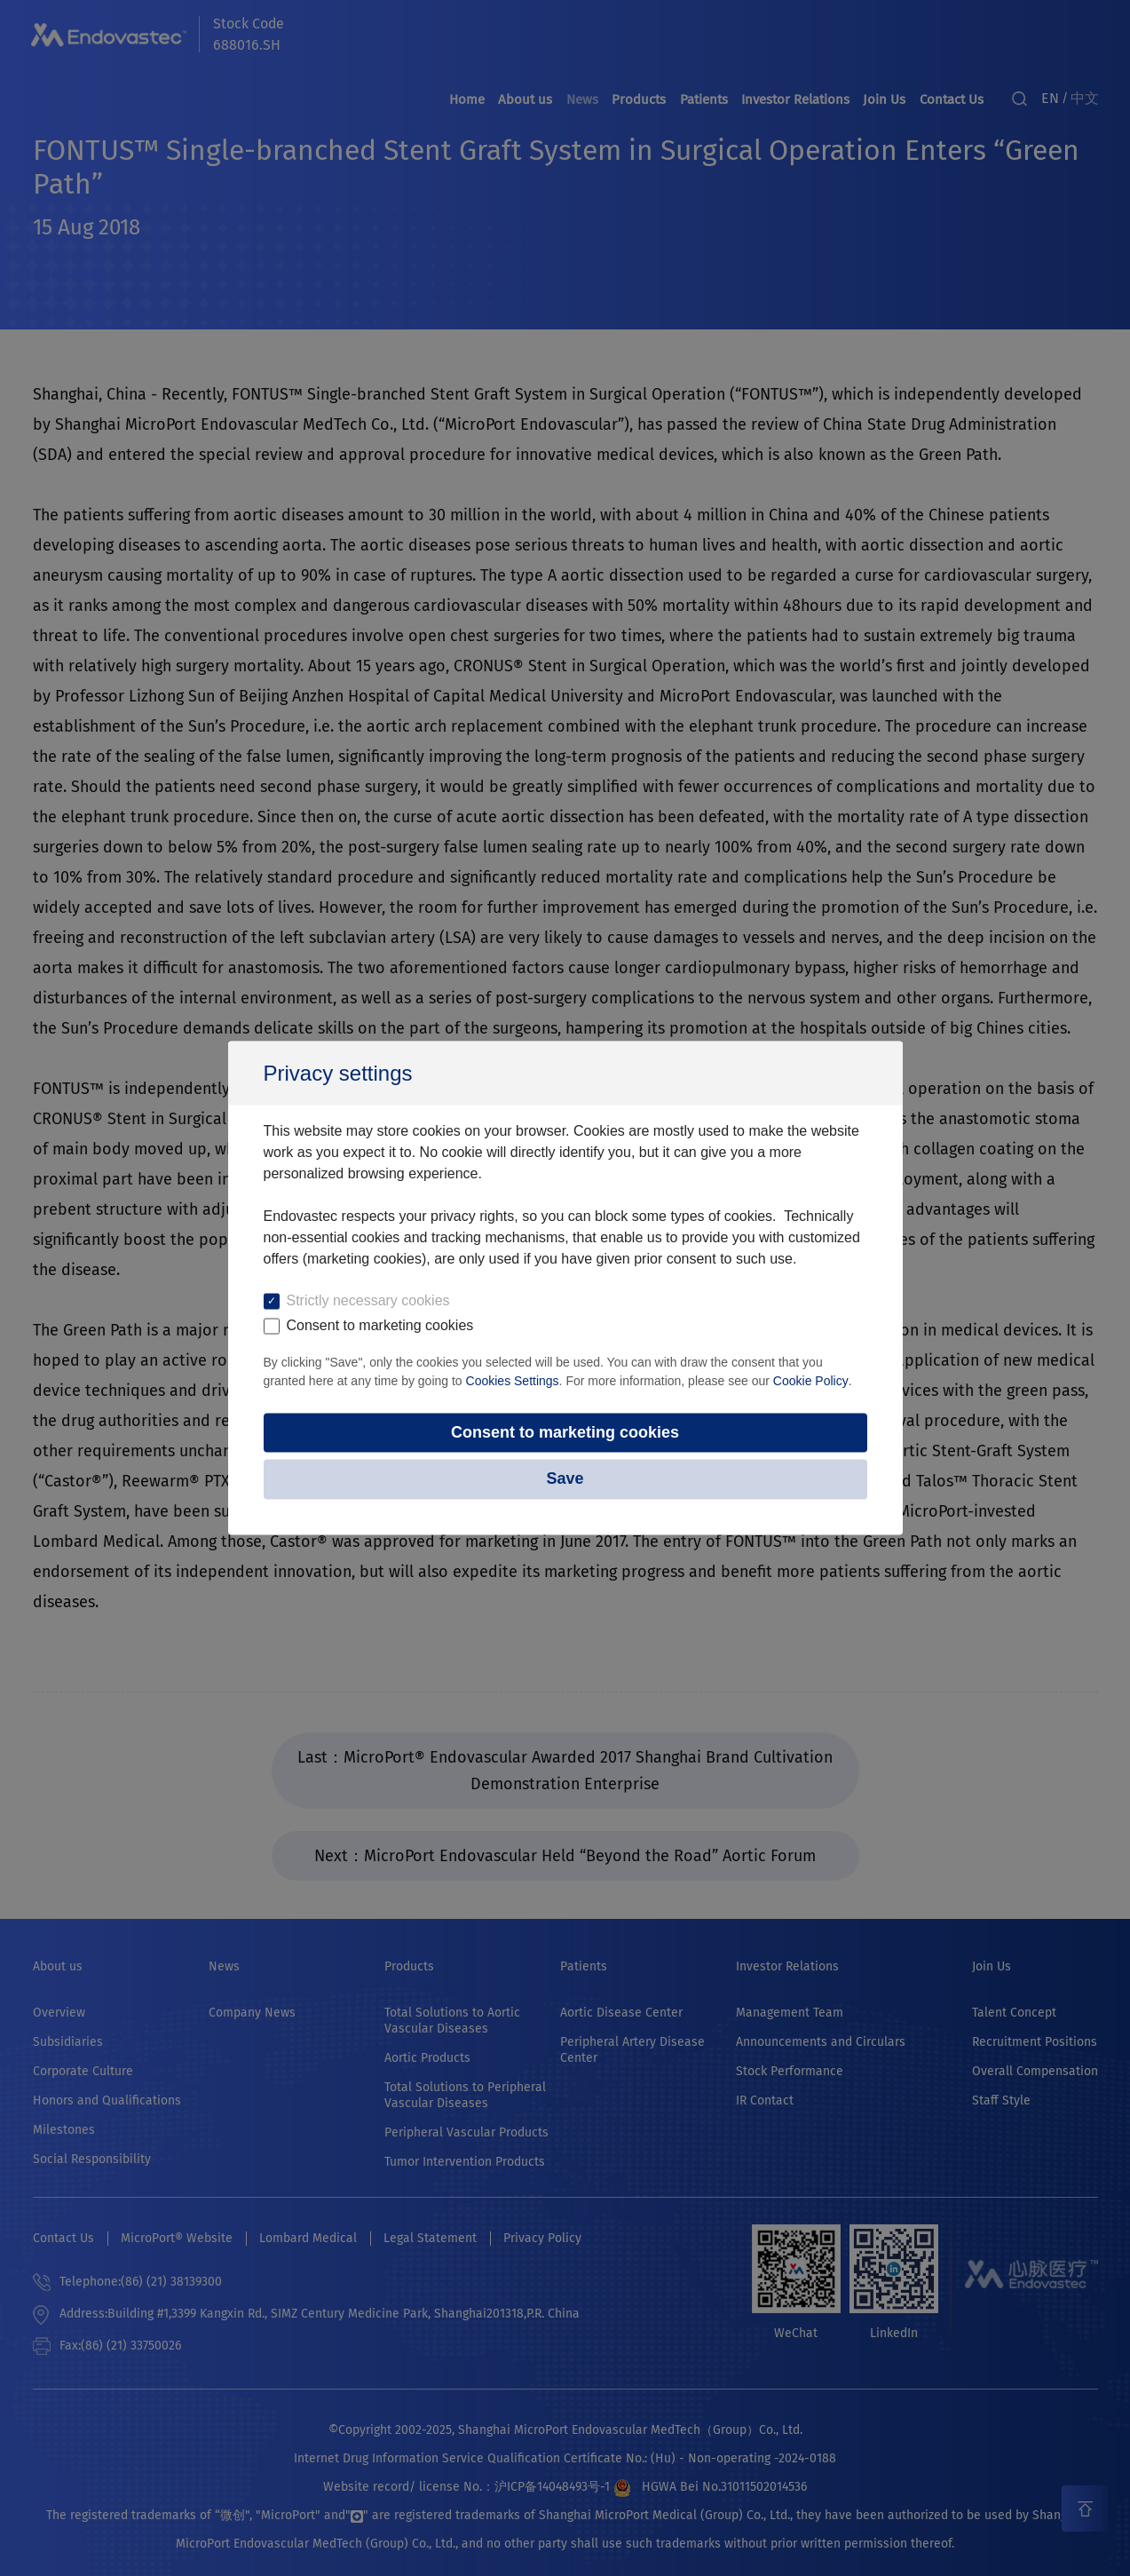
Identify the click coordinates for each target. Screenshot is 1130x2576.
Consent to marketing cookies (565, 1432)
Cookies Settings (512, 1380)
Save (564, 1479)
